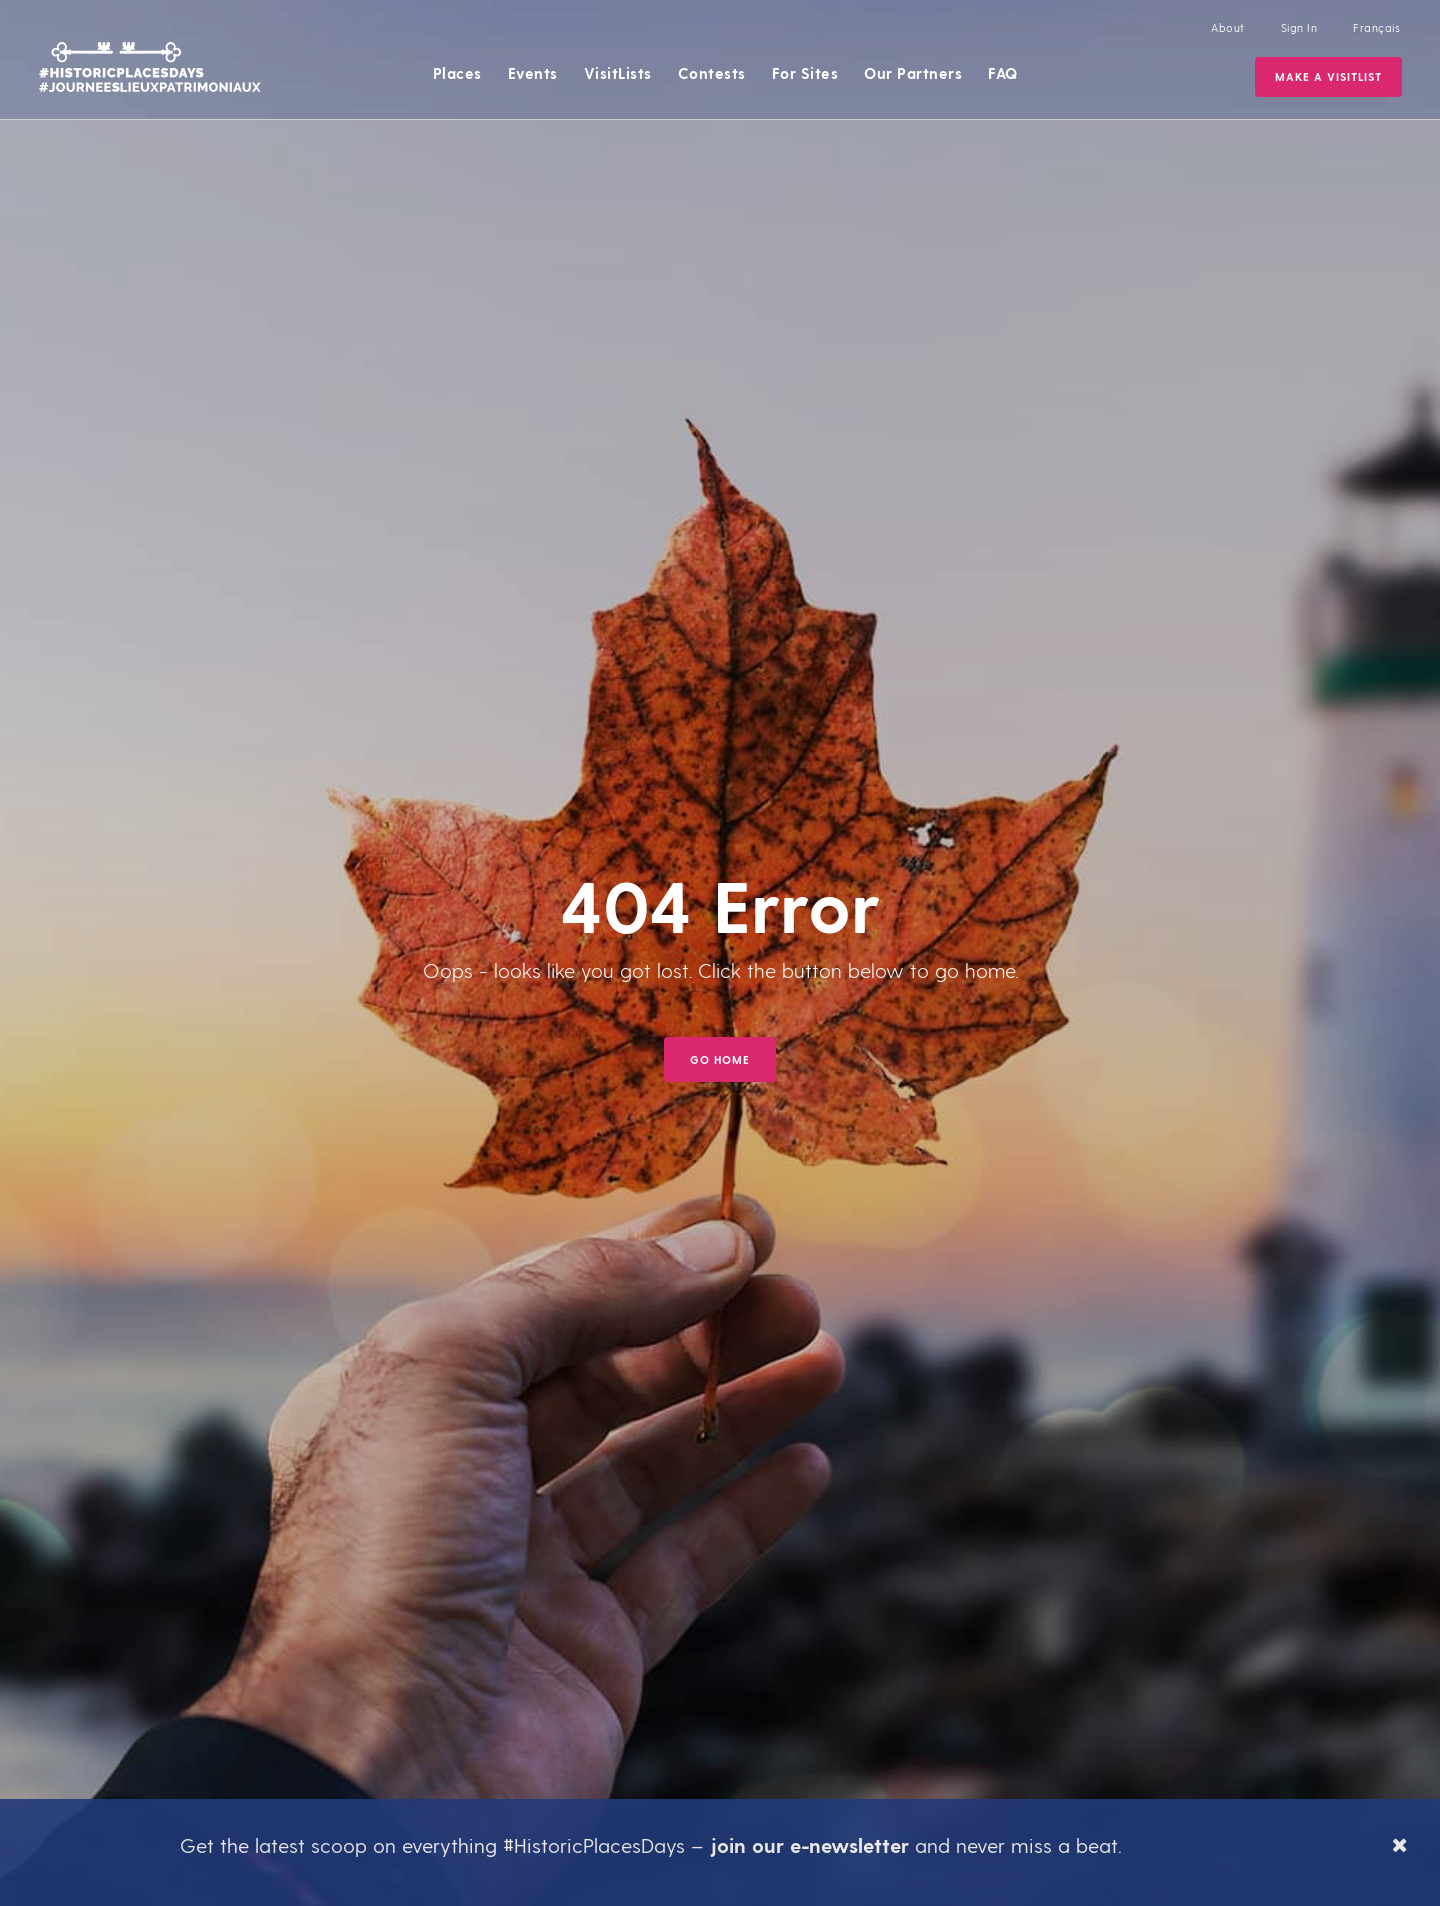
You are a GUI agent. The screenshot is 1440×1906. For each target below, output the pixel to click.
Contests (712, 73)
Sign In (1299, 27)
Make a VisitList (1328, 76)
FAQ (1003, 73)
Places (457, 73)
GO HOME (720, 1059)
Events (533, 73)
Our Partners (913, 73)
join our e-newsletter (809, 1845)
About (1228, 27)
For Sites (805, 73)
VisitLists (618, 73)
